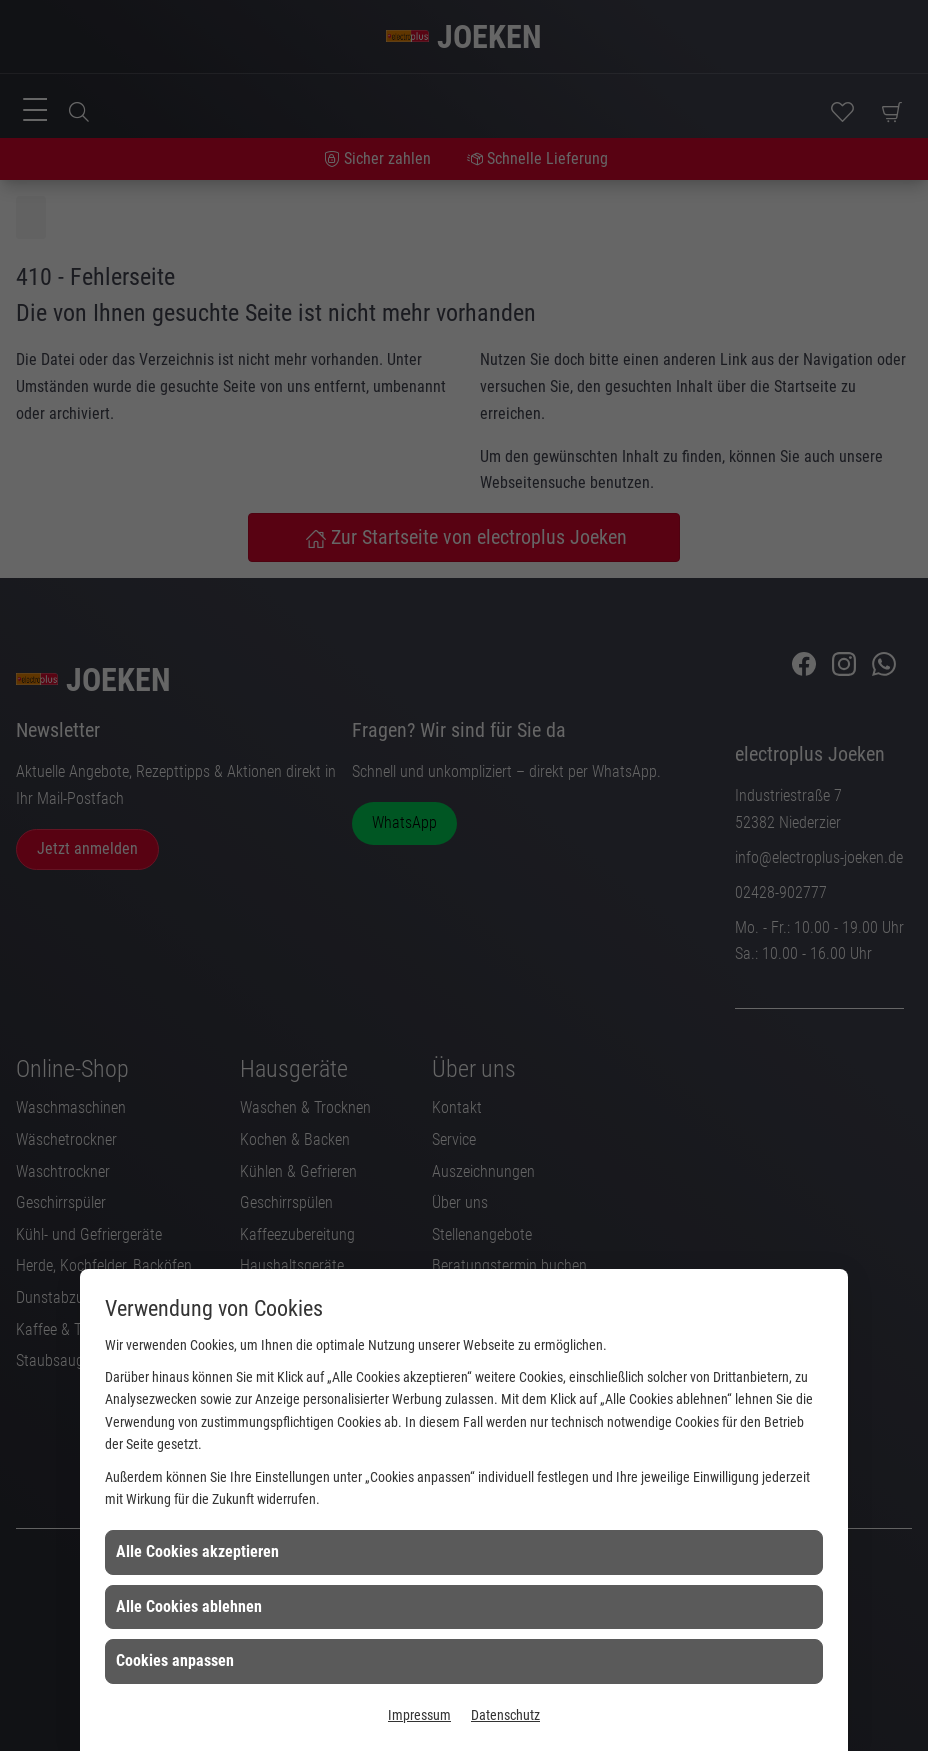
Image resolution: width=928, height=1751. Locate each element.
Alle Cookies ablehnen (189, 1606)
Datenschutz (505, 1715)
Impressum (419, 1715)
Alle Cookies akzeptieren (197, 1551)
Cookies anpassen (175, 1660)
